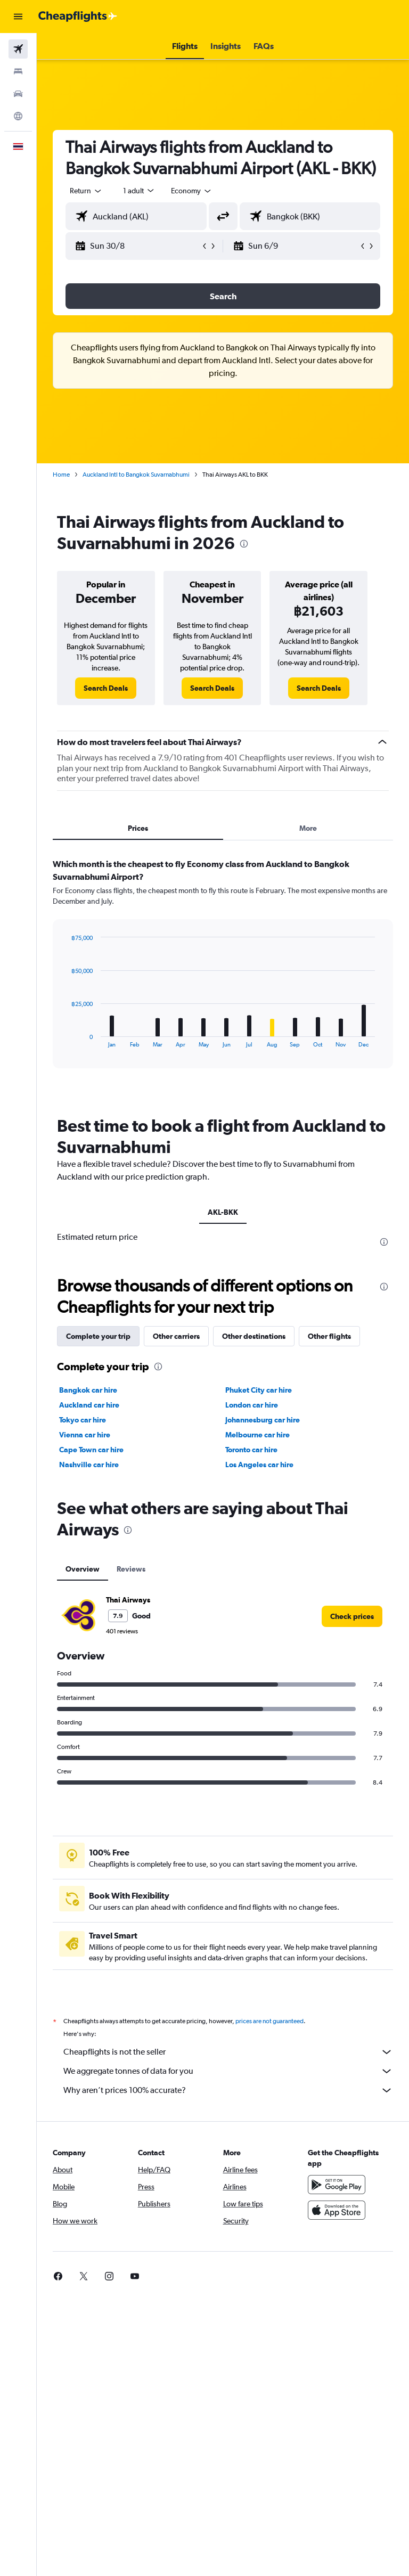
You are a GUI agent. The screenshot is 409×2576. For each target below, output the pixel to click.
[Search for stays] (18, 71)
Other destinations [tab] (253, 1336)
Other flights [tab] (329, 1336)
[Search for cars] (18, 93)
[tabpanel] (223, 973)
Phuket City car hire (258, 1390)
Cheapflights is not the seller (228, 2052)
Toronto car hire (251, 1449)
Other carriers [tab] (176, 1336)
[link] (105, 688)
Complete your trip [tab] (98, 1336)
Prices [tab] (138, 828)
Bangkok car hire (88, 1390)
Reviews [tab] (131, 1569)
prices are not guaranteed (269, 2021)
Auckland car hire (89, 1405)
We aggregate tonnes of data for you (228, 2071)
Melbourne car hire (257, 1434)
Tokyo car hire (82, 1420)
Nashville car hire (89, 1464)
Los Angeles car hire (259, 1464)
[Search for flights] (18, 49)
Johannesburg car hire (262, 1420)
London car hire (251, 1405)
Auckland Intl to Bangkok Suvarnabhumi (136, 474)
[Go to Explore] (18, 116)
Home (61, 474)
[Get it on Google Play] (336, 2184)
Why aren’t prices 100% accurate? (228, 2090)
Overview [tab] (83, 1569)
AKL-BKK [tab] (223, 1212)
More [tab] (308, 828)
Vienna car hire (84, 1434)
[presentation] (244, 544)
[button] (18, 16)
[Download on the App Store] (336, 2210)
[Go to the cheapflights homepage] (77, 16)
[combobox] (191, 190)
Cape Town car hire (91, 1449)
